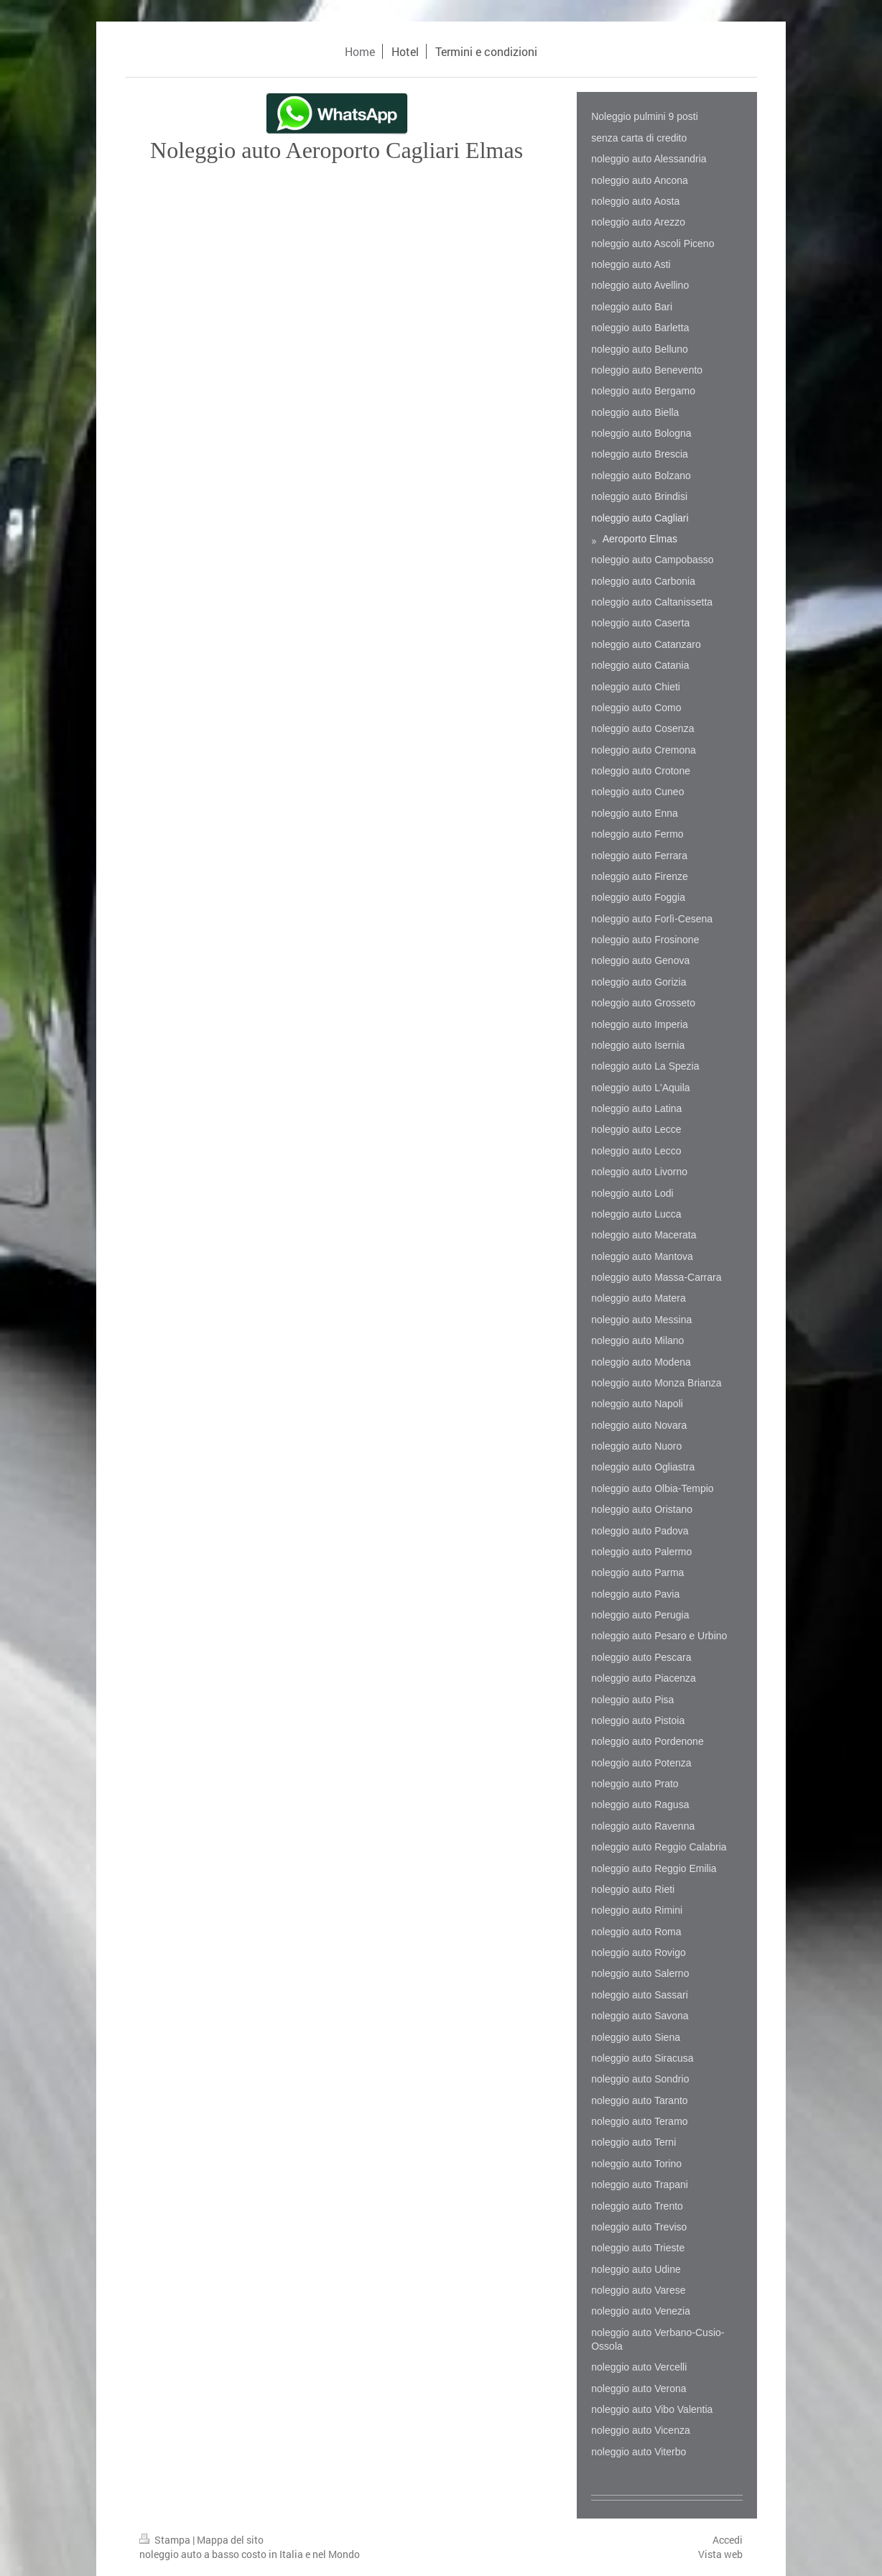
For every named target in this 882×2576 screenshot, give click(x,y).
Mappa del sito (230, 2540)
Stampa (165, 2540)
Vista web (720, 2554)
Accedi (727, 2540)
